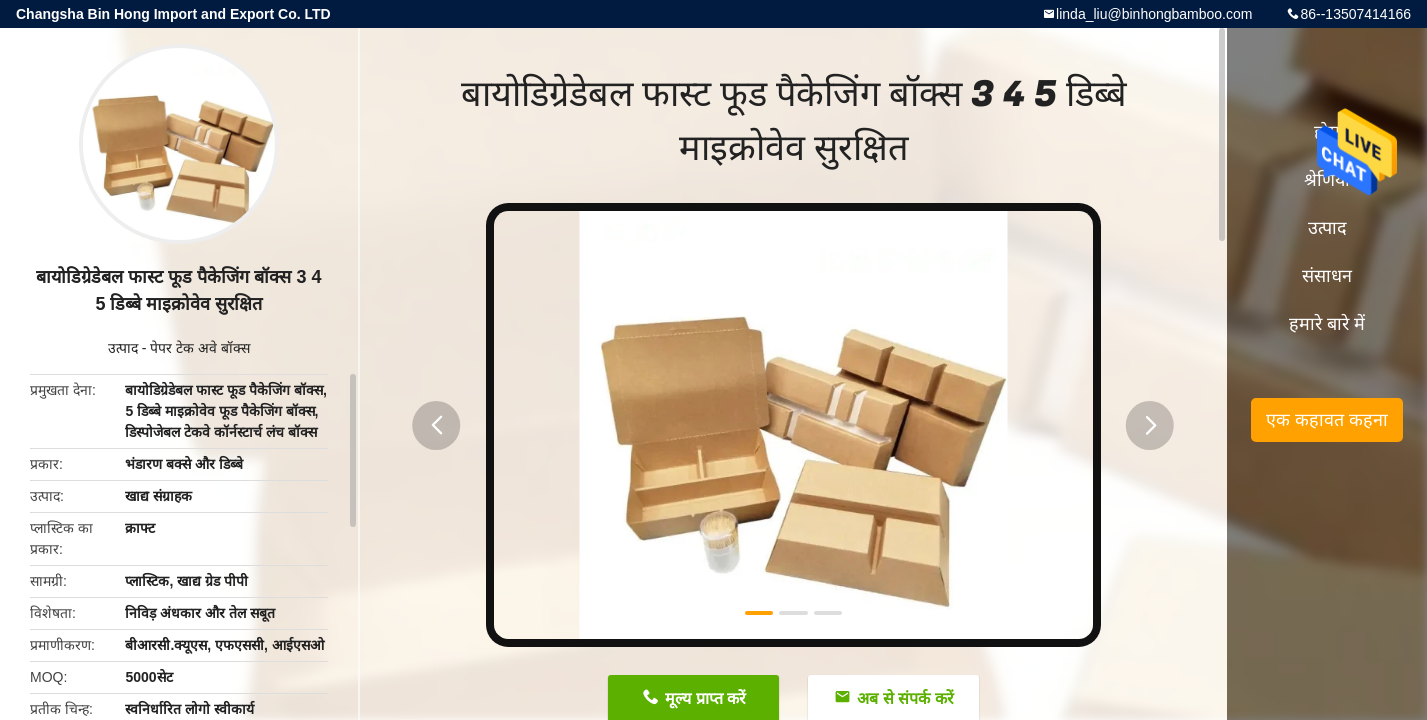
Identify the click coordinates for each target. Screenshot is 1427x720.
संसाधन (1327, 276)
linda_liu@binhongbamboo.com (1154, 14)
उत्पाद (123, 348)
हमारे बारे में (1327, 324)
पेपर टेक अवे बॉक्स (200, 348)
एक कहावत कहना (1327, 420)
